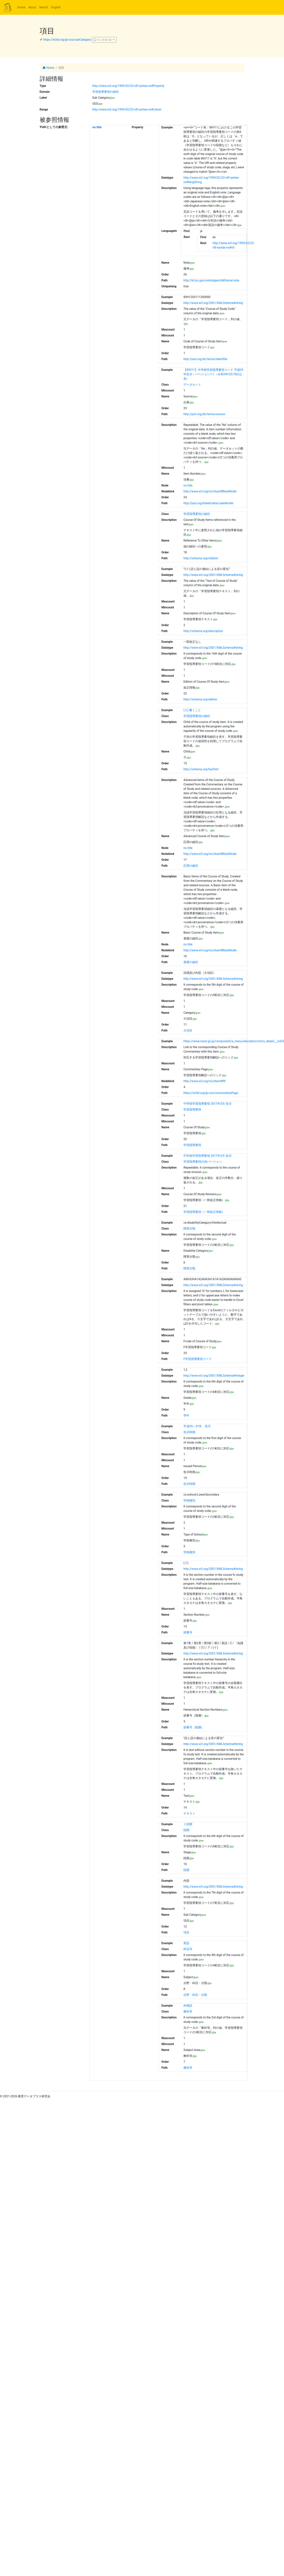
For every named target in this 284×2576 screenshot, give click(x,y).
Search (43, 7)
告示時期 (189, 1432)
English (56, 7)
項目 (186, 1932)
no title (97, 127)
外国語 (187, 2005)
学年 (186, 1415)
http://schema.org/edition (200, 699)
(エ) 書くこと (192, 710)
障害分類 (189, 1228)
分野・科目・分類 (195, 1995)
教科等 (187, 2011)
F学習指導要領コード (197, 1359)
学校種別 (189, 1500)
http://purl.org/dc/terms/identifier (205, 359)
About (32, 7)
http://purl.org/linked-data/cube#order (208, 503)
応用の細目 (190, 865)
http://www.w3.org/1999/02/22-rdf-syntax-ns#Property (128, 86)
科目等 (187, 1949)
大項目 (187, 1030)
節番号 (187, 1632)
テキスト (189, 1813)
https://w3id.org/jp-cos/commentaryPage (210, 1093)
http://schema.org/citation (200, 558)
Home (21, 7)
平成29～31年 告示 (197, 1426)
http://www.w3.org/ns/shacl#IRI (204, 1081)
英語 (186, 1943)
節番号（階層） (193, 1727)
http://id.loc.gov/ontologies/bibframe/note (211, 280)
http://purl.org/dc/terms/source (204, 414)
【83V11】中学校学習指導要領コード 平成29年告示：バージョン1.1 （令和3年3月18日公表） (213, 374)
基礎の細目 (190, 962)
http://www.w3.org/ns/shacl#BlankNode (209, 491)
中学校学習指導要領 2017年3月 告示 (207, 1103)
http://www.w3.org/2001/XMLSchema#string (213, 303)
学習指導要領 (192, 1109)
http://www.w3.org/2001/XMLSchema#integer (213, 1375)
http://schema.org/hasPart (200, 769)
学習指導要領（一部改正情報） (204, 1212)
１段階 (187, 1824)
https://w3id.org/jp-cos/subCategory (67, 39)
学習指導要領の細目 (105, 91)
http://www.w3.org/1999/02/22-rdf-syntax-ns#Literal (126, 109)
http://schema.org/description (203, 631)
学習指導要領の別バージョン (202, 1161)
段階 (186, 1830)
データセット (192, 384)
